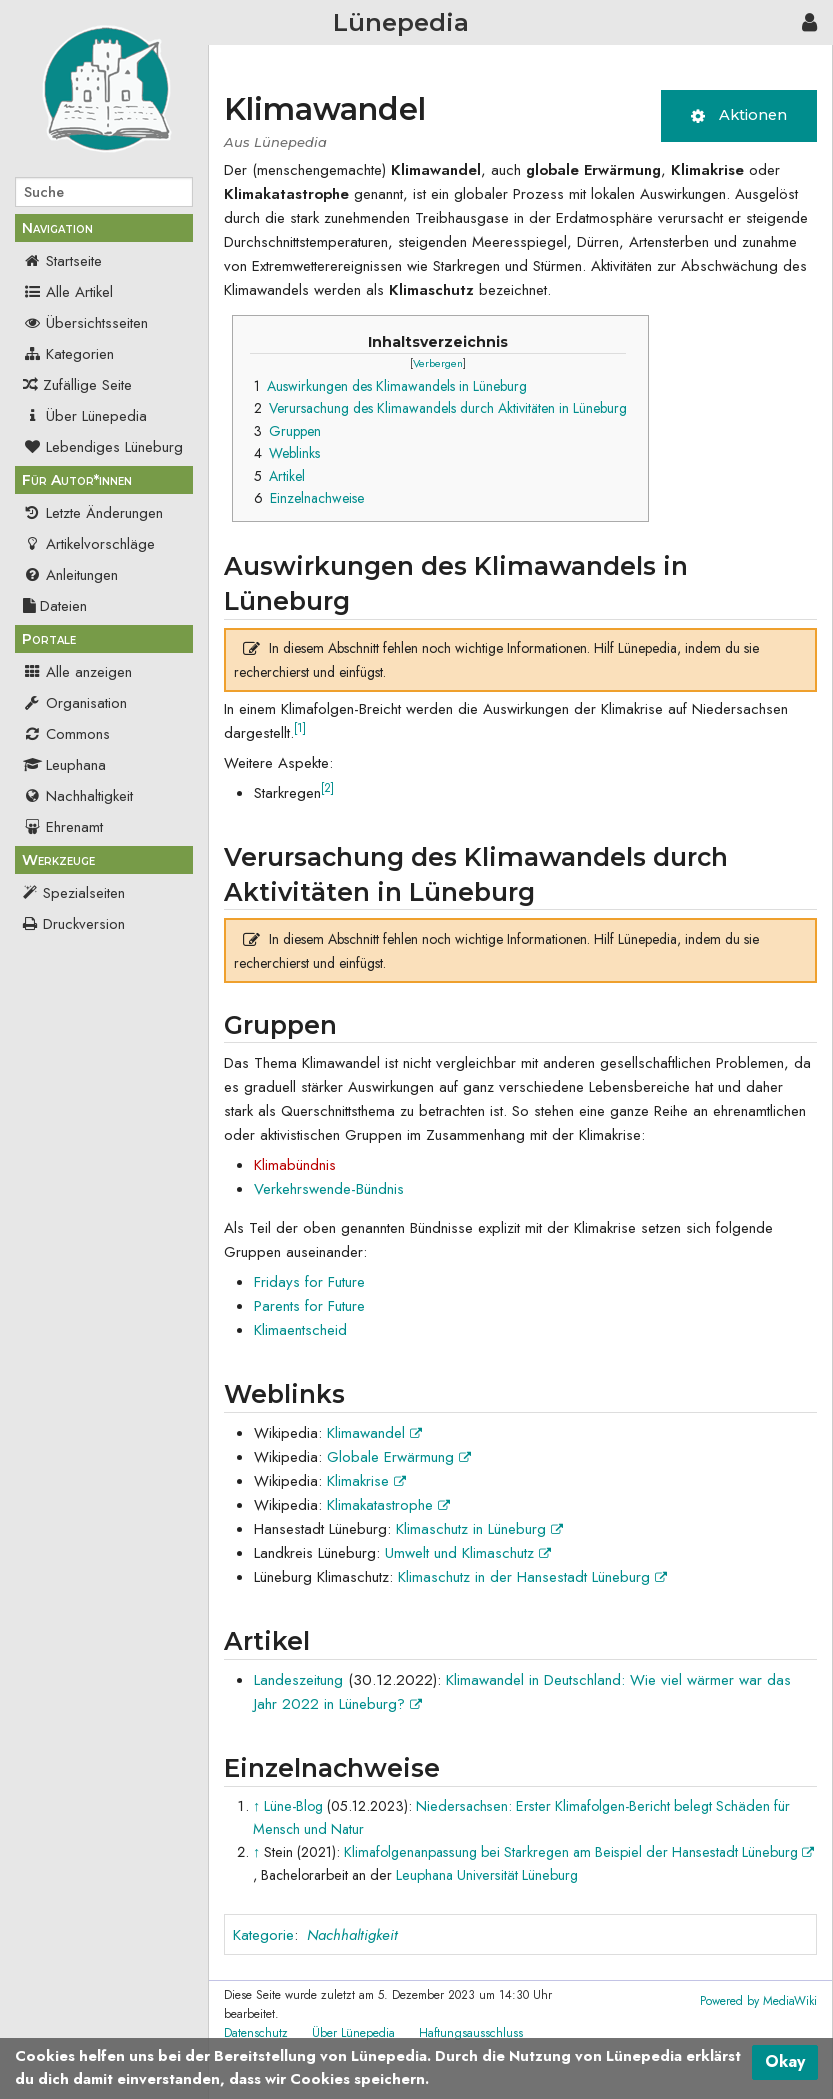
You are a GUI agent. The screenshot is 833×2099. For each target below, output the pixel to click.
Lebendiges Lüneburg (103, 447)
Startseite (62, 261)
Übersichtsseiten (85, 323)
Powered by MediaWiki (758, 2001)
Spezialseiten (84, 893)
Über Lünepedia (85, 416)
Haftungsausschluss (471, 2033)
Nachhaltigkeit (78, 796)
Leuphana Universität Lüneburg (487, 1875)
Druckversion (84, 924)
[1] (300, 728)
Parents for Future (309, 1306)
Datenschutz (256, 2033)
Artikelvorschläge (89, 544)
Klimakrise (366, 1481)
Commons (66, 734)
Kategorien (68, 354)
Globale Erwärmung (399, 1457)
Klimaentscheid (300, 1330)
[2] (327, 788)
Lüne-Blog (293, 1806)
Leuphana (64, 765)
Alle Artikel (68, 292)
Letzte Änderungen (93, 513)
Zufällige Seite (87, 385)
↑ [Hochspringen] (256, 1806)
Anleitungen (70, 575)
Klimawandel (374, 1433)
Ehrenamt (63, 827)
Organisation (75, 703)
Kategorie (263, 1935)
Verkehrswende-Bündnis (329, 1189)
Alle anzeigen (77, 672)
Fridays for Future (309, 1282)
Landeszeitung (298, 1680)
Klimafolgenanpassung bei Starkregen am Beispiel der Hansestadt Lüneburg (579, 1852)
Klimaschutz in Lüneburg (479, 1529)
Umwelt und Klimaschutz (468, 1553)
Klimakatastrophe (388, 1505)
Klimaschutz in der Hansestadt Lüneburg (532, 1577)
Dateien (55, 606)
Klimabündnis (295, 1165)
